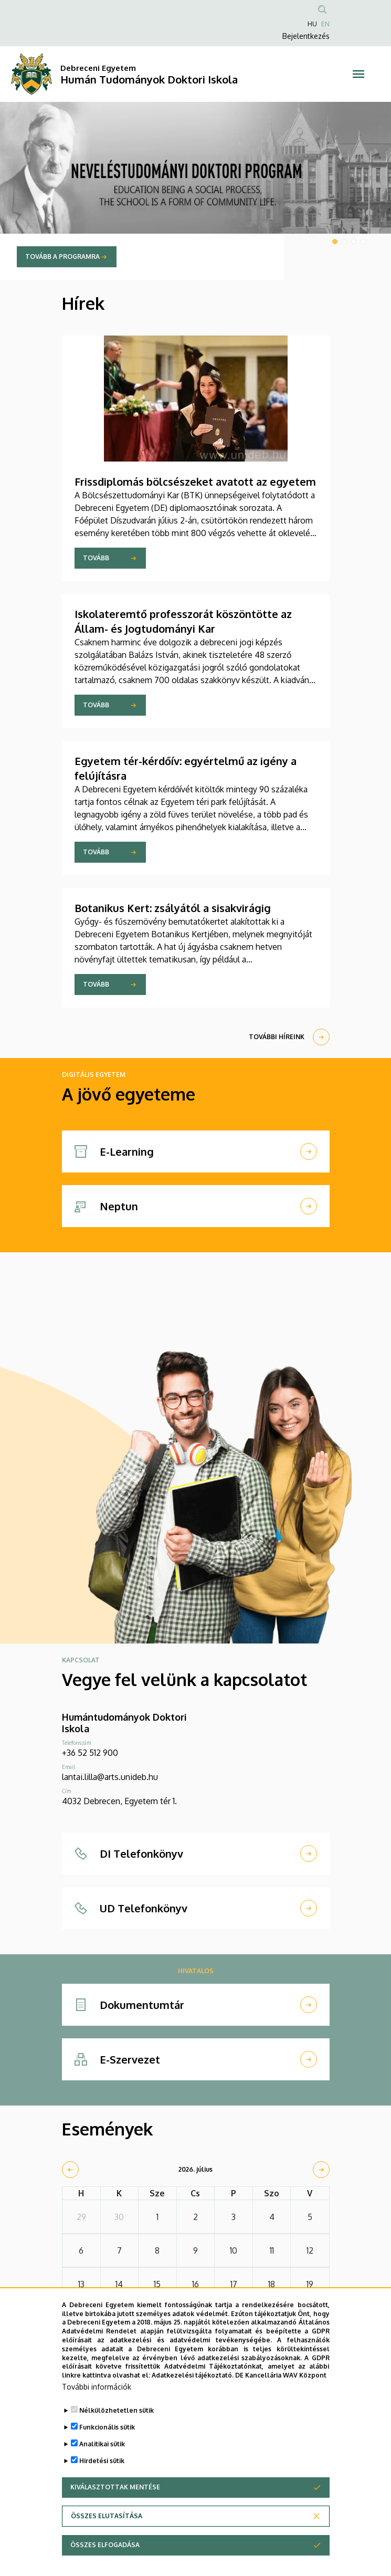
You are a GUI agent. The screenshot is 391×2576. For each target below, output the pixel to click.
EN (325, 24)
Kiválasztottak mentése (115, 2508)
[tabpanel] (195, 191)
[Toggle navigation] (358, 74)
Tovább (96, 558)
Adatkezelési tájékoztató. (193, 2396)
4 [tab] (363, 241)
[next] (321, 2169)
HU (312, 24)
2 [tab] (344, 241)
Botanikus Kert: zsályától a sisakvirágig (173, 908)
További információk (96, 2407)
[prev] (70, 2169)
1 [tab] (334, 241)
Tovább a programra (62, 256)
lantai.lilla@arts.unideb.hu (110, 1777)
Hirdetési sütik (101, 2482)
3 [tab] (353, 241)
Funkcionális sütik (107, 2448)
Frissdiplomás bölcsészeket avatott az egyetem (195, 481)
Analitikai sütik (102, 2465)
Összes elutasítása (106, 2537)
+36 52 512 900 (90, 1752)
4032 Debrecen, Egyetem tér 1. (119, 1801)
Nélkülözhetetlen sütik (116, 2431)
